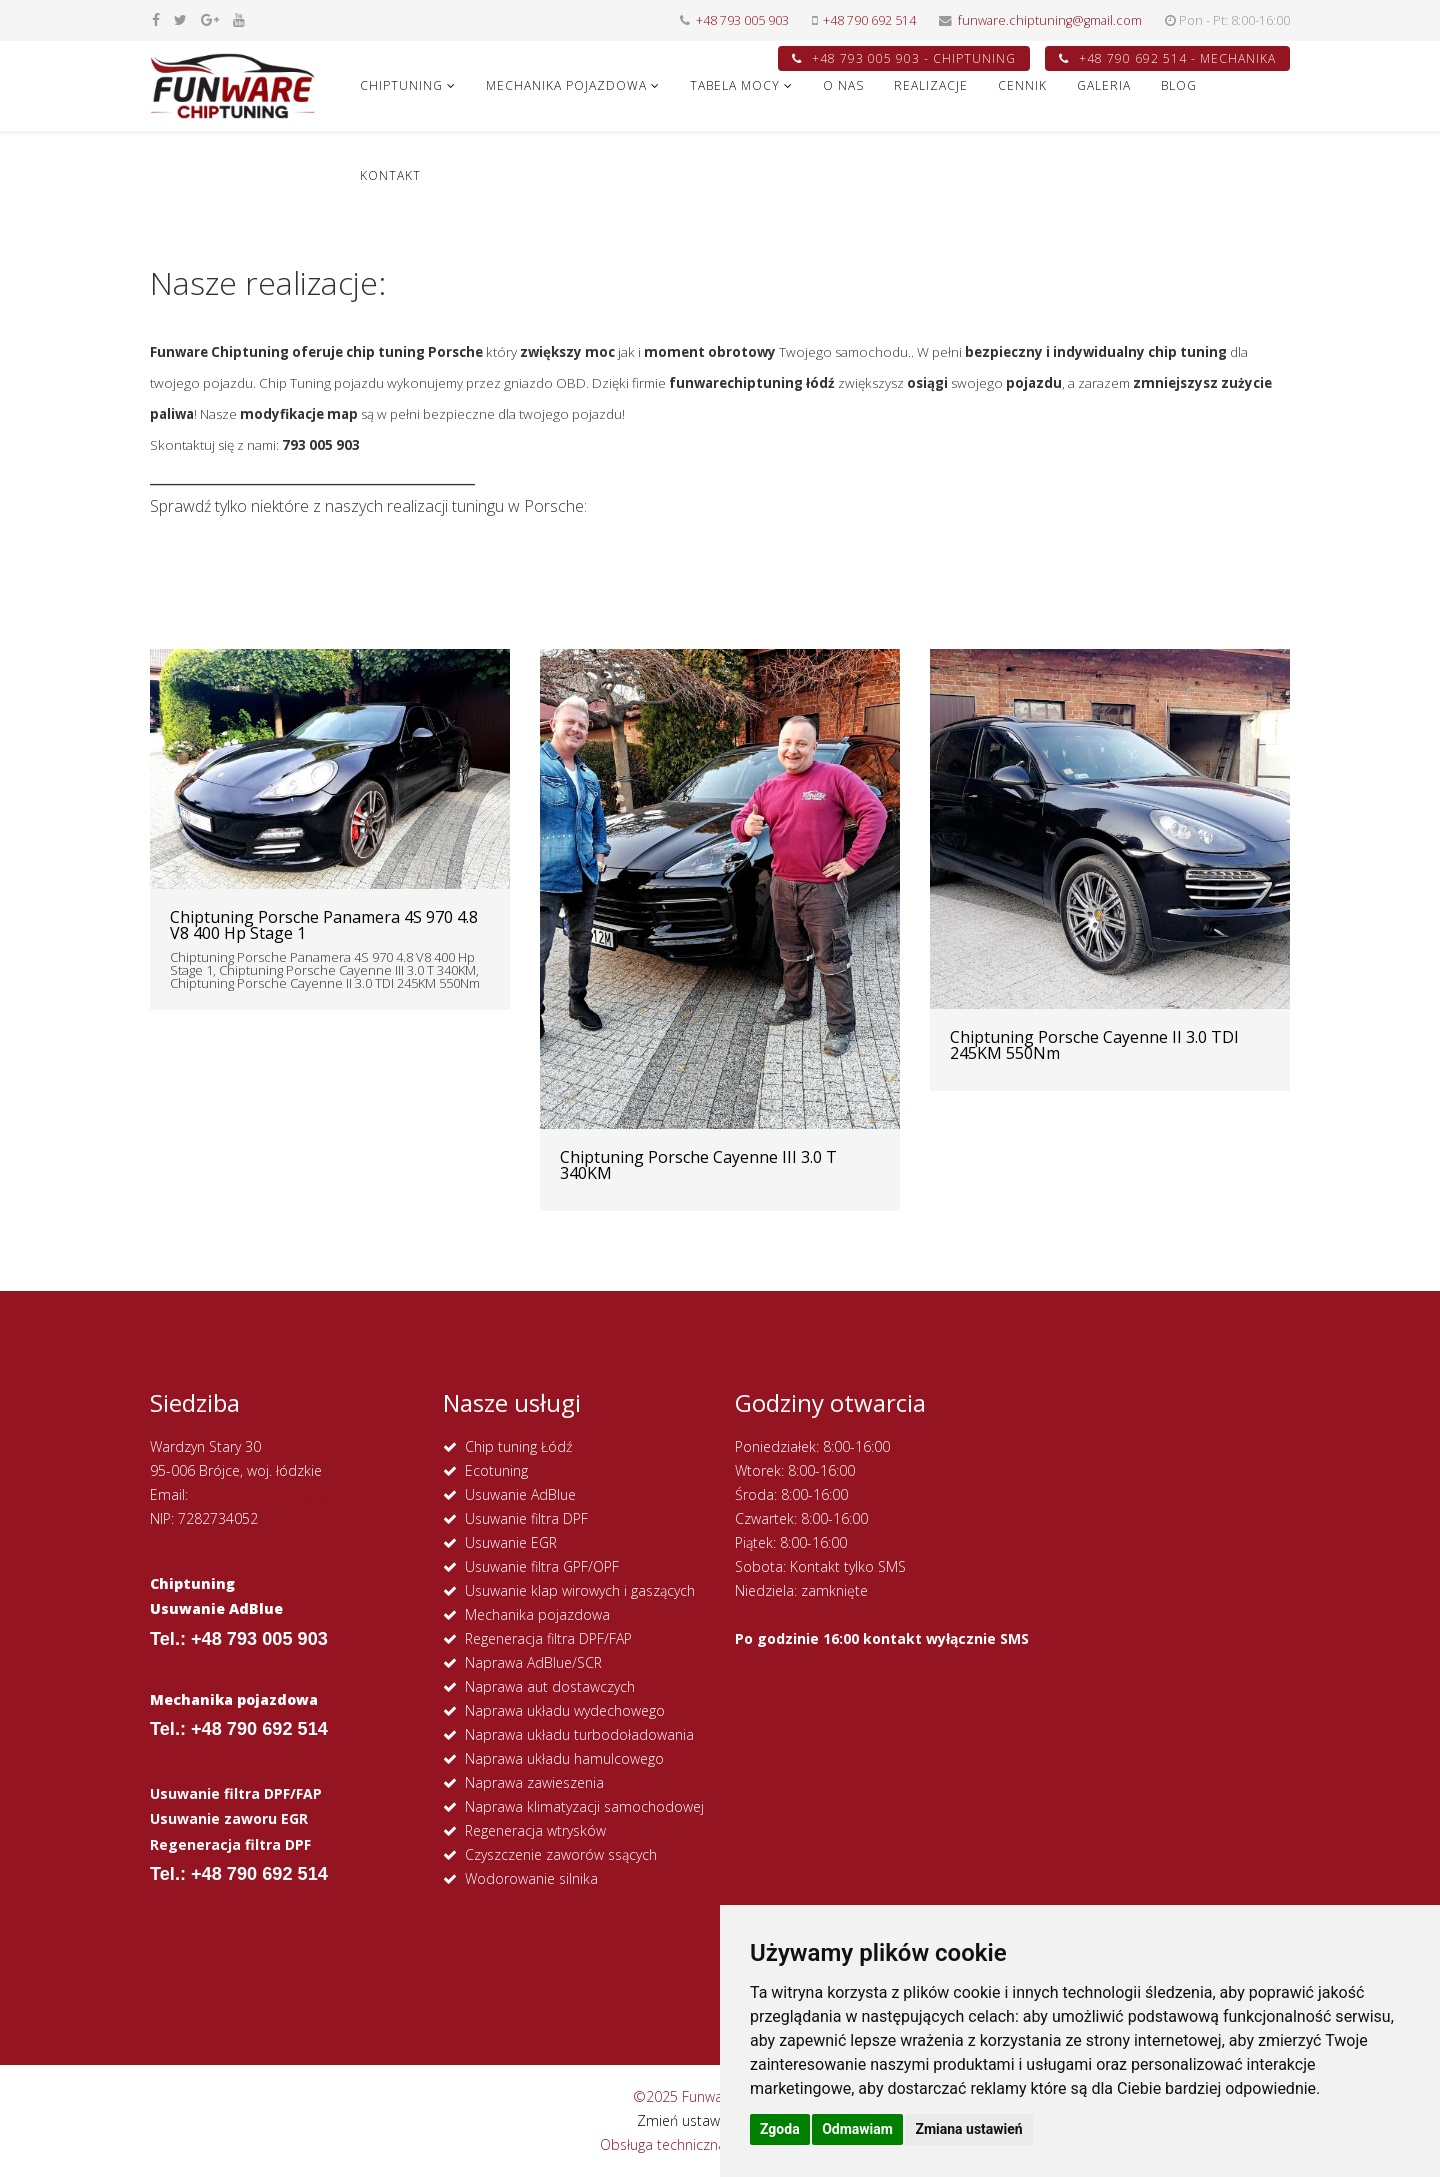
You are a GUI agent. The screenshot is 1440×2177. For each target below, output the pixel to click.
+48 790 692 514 (869, 20)
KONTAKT (390, 175)
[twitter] (180, 19)
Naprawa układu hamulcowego (564, 1758)
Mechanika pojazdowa (537, 1614)
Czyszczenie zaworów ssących (561, 1854)
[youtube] (239, 19)
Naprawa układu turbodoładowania (579, 1734)
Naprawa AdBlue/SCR (533, 1662)
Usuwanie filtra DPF (526, 1518)
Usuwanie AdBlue (520, 1494)
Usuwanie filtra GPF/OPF (542, 1566)
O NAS (843, 85)
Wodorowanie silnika (531, 1878)
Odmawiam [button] (857, 2129)
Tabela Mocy (735, 85)
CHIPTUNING (401, 85)
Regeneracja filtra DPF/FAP (548, 1638)
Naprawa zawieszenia (534, 1782)
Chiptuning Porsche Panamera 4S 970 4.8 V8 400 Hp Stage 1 (324, 925)
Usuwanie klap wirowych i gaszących (580, 1590)
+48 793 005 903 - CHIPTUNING (904, 58)
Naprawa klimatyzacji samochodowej (584, 1806)
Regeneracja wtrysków (535, 1830)
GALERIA (1104, 85)
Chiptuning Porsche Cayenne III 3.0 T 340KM (698, 1165)
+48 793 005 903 (742, 20)
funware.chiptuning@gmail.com (1050, 20)
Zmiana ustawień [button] (968, 2129)
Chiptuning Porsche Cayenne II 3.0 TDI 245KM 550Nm (1094, 1045)
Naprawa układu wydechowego (565, 1710)
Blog (1179, 85)
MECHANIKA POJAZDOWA (566, 85)
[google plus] (210, 19)
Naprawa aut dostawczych (550, 1686)
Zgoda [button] (780, 2129)
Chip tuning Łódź (518, 1446)
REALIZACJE (931, 85)
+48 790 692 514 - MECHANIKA (1167, 58)
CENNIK (1022, 85)
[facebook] (156, 19)
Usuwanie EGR (511, 1542)
